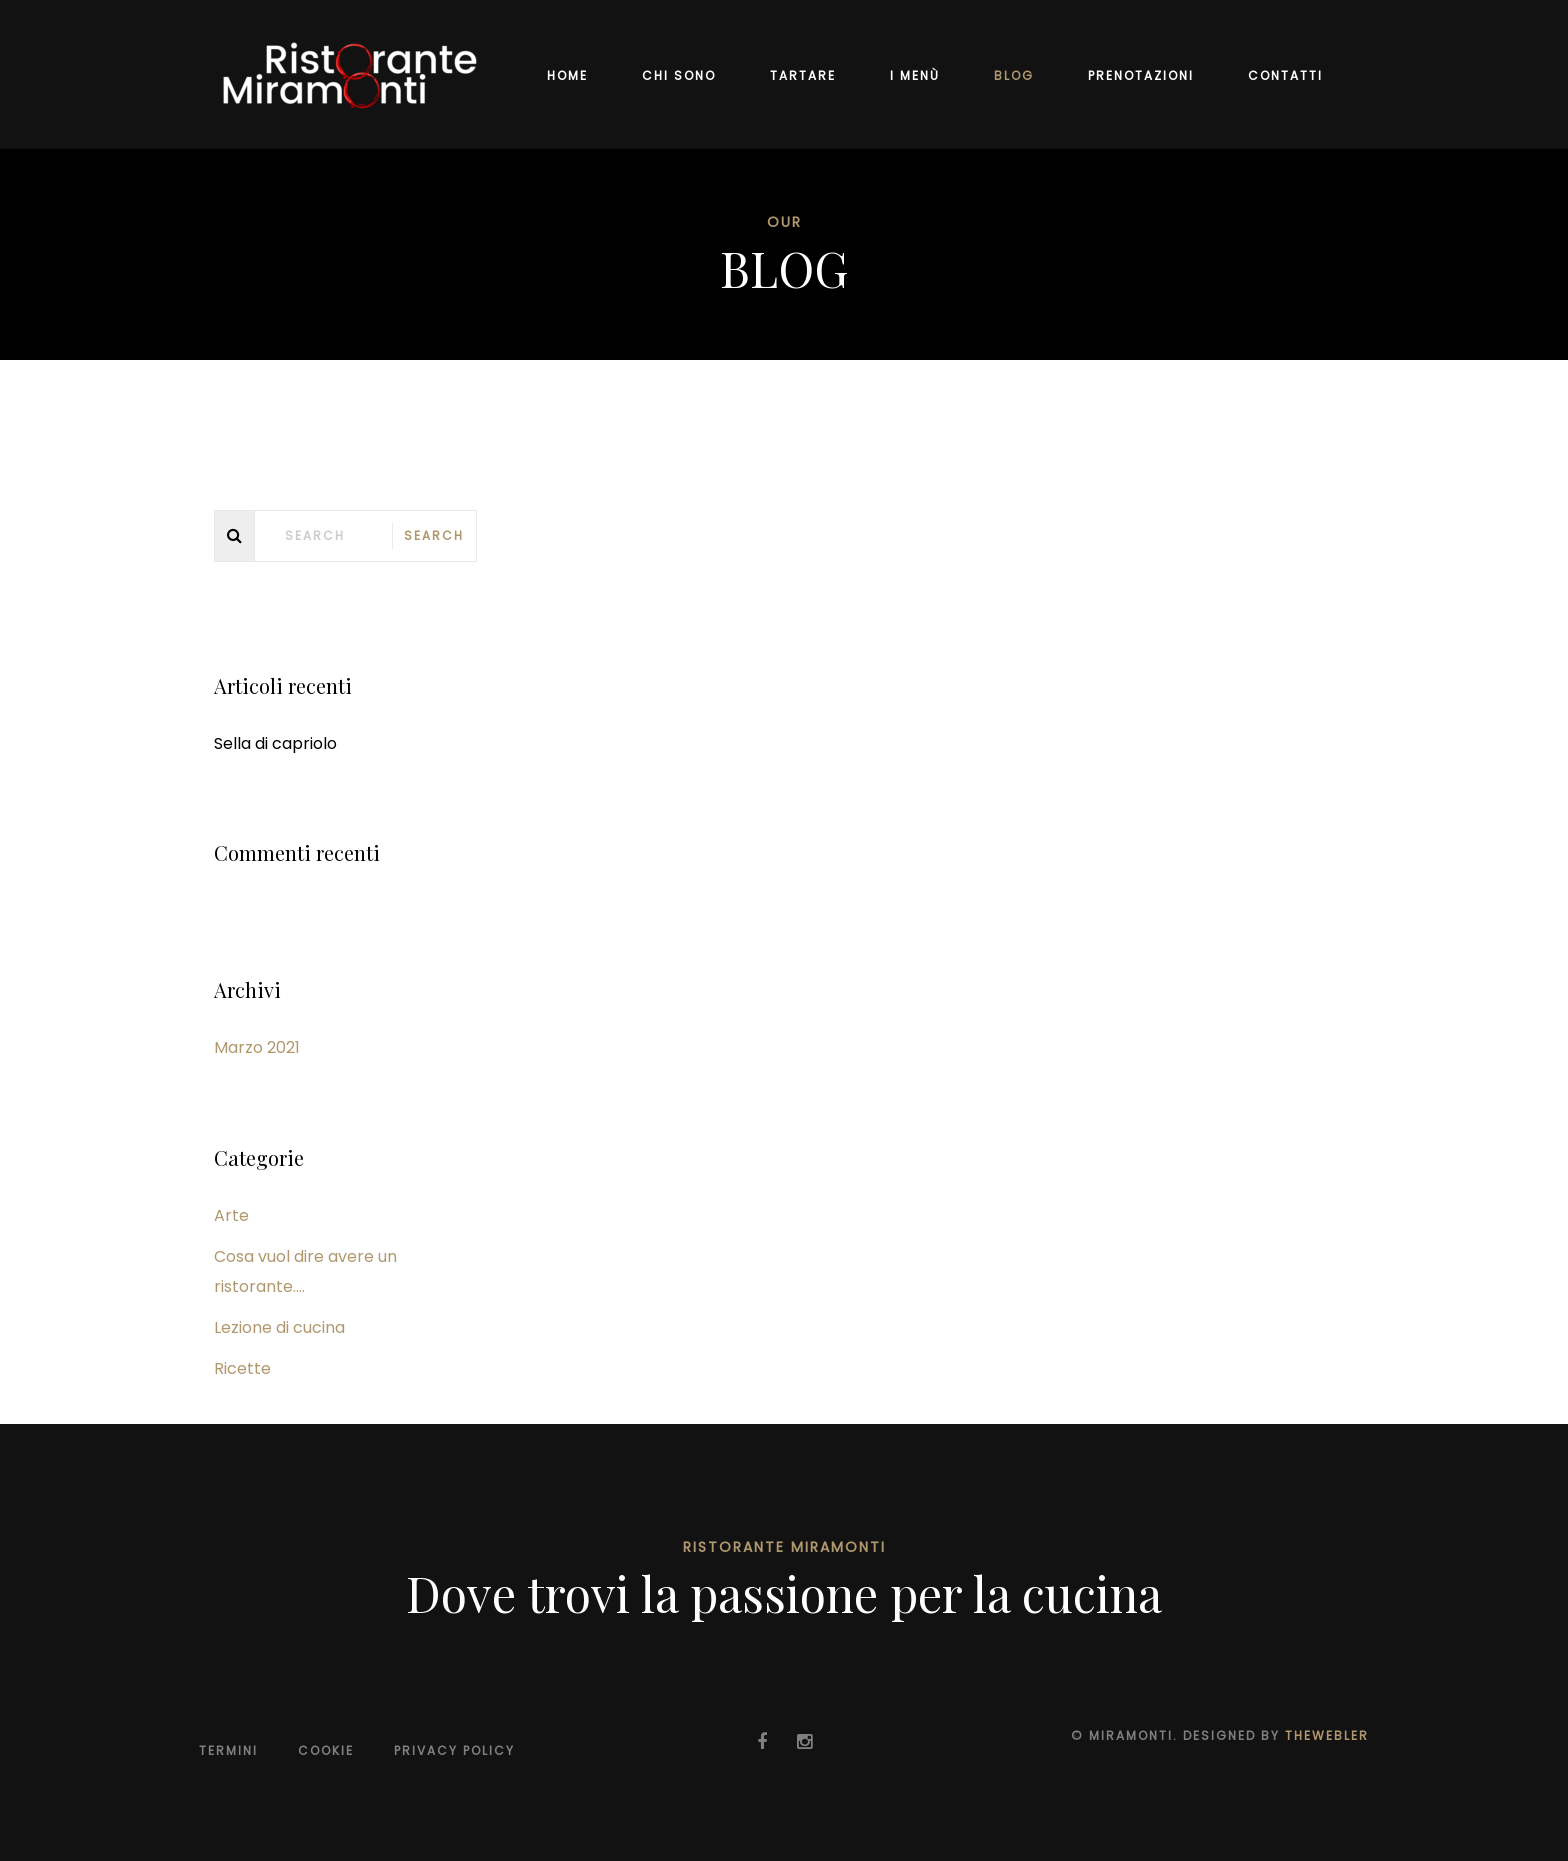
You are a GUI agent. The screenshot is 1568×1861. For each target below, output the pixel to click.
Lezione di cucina (279, 1327)
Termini (228, 1750)
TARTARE (803, 75)
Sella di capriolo (275, 743)
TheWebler (1327, 1735)
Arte (231, 1215)
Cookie (326, 1750)
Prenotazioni (1141, 75)
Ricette (242, 1368)
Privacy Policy (454, 1750)
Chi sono (679, 75)
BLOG (1014, 75)
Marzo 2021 (257, 1047)
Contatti (1285, 75)
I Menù (915, 75)
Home (567, 75)
